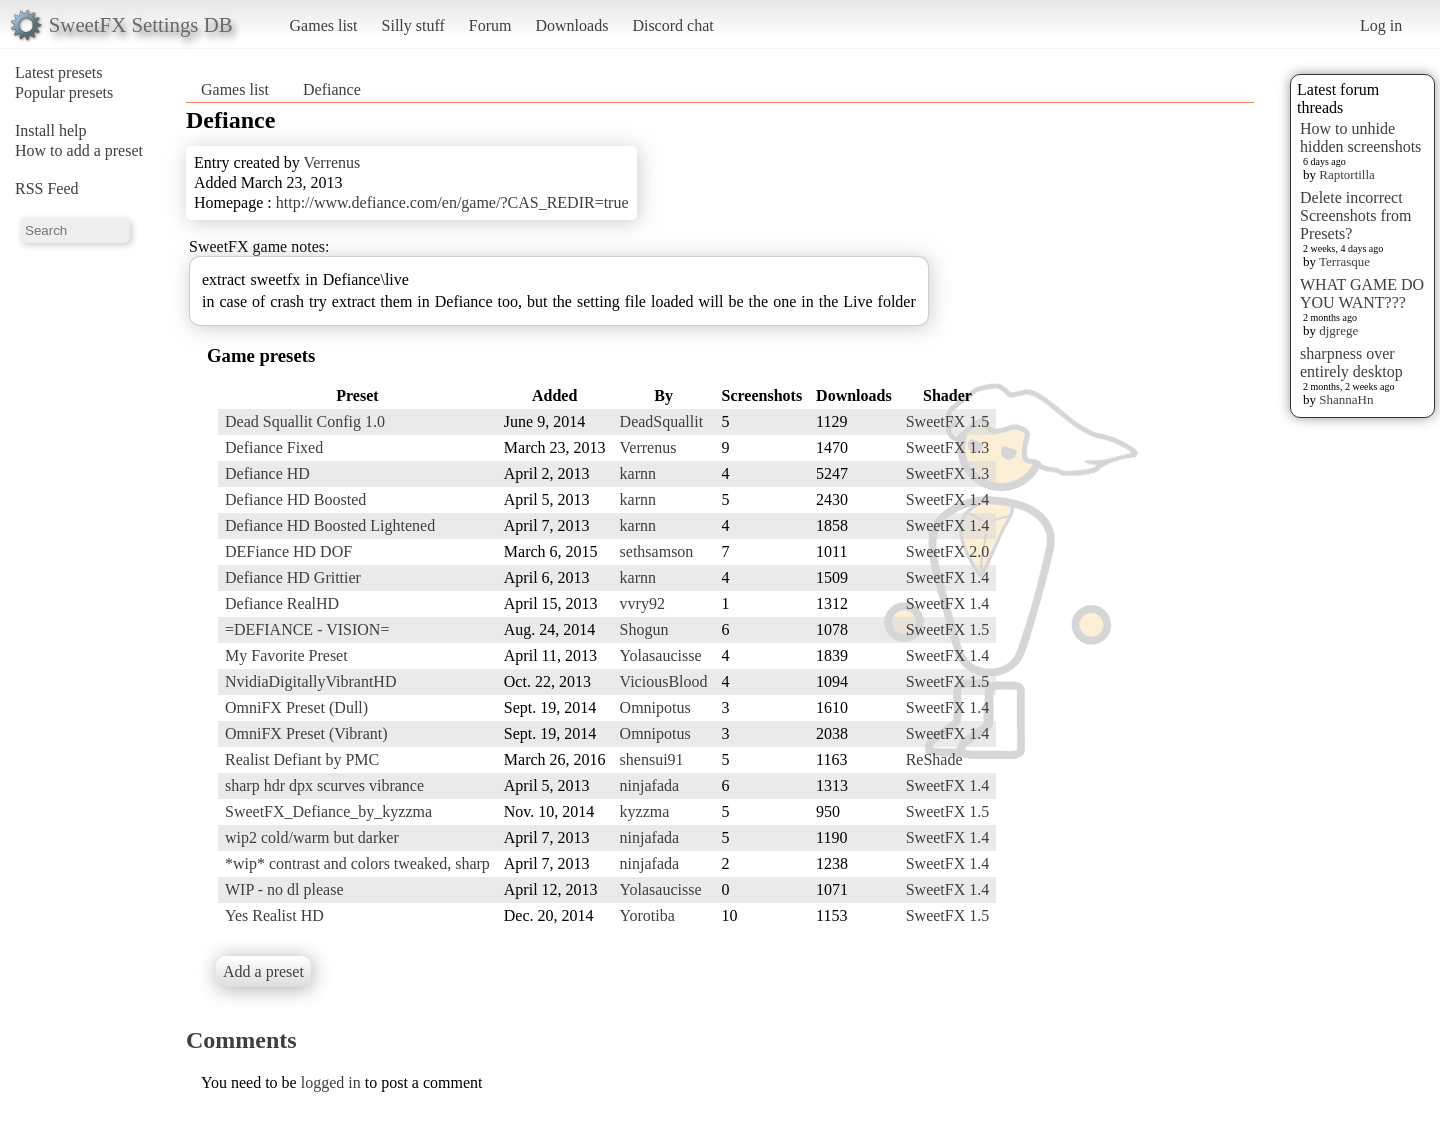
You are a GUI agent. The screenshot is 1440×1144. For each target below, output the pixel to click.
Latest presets (59, 72)
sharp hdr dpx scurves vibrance (324, 785)
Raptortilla (1347, 174)
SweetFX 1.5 (948, 421)
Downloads (571, 25)
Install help (51, 130)
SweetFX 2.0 (948, 551)
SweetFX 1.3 (948, 447)
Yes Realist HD (274, 915)
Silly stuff (413, 25)
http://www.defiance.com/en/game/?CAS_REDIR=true (452, 202)
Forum (490, 25)
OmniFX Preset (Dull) (296, 707)
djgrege (1338, 330)
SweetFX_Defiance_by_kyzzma (328, 811)
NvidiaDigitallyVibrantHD (310, 681)
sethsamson (657, 551)
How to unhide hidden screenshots (1360, 137)
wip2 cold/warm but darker (312, 837)
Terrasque (1344, 261)
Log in (1381, 25)
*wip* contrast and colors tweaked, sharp (357, 863)
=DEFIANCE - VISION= (307, 629)
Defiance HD (267, 473)
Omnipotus (655, 707)
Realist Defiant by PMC (302, 759)
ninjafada (650, 785)
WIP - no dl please (284, 889)
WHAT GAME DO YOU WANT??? (1362, 293)
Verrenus (331, 162)
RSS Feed (47, 188)
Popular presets (64, 92)
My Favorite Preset (286, 655)
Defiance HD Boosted (295, 499)
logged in (331, 1082)
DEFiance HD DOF (288, 551)
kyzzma (645, 811)
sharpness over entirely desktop (1351, 362)
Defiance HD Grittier (293, 577)
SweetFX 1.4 (948, 499)
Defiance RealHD (282, 603)
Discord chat (672, 25)
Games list (324, 25)
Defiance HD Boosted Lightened (330, 525)
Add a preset (263, 971)
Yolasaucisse (661, 655)
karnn (638, 473)
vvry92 (642, 603)
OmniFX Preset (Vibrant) (306, 733)
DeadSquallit (662, 421)
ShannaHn (1346, 399)
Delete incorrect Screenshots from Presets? (1356, 215)
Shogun (644, 629)
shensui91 (652, 759)
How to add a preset (79, 150)
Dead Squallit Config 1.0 (305, 421)
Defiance (332, 89)
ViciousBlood (664, 681)
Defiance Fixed (274, 447)
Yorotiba (647, 915)
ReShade (934, 759)
